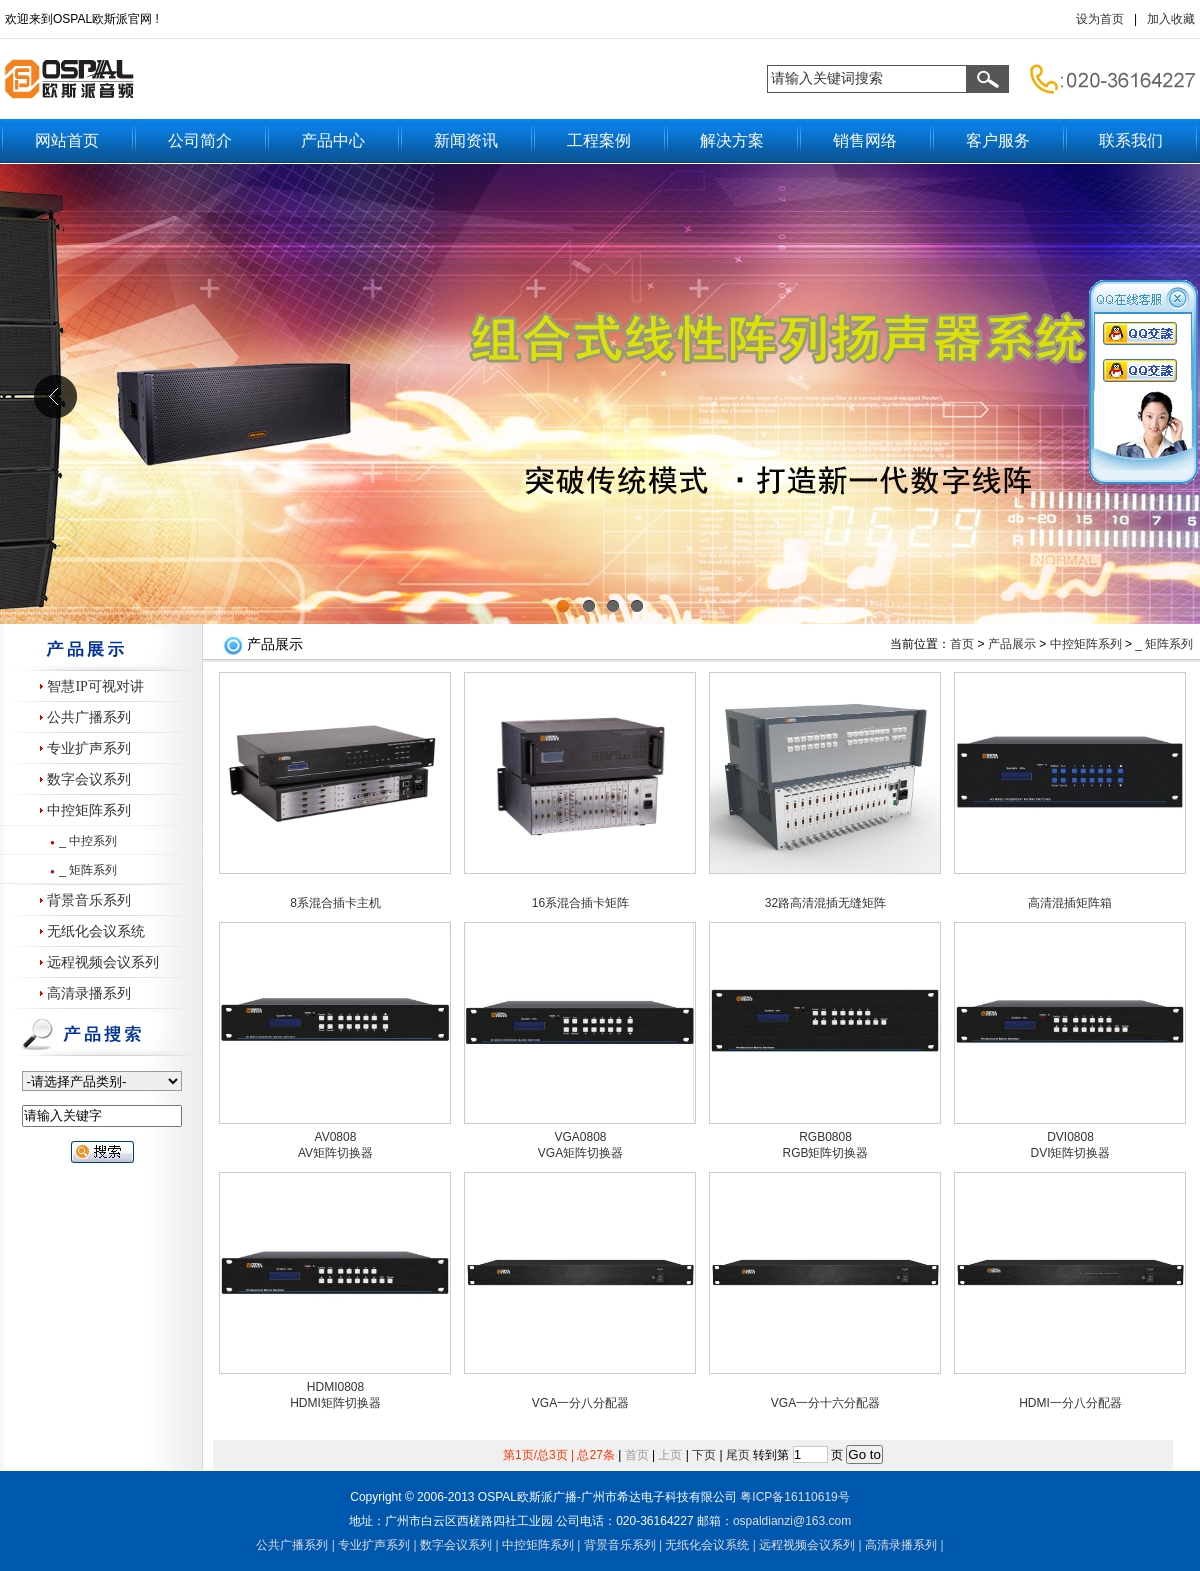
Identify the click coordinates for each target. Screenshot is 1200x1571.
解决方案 (732, 140)
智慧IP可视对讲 (95, 686)
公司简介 (200, 140)
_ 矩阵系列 (88, 870)
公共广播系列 (89, 717)
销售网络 (865, 140)
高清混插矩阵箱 (1070, 903)
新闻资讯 (466, 140)
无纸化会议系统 (96, 931)
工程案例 (599, 140)
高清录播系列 (89, 993)
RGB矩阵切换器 (825, 1153)
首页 (962, 644)
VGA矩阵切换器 (580, 1153)
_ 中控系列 (88, 841)
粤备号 (794, 1497)
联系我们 (1131, 140)
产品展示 (1012, 644)
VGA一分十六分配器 (825, 1403)
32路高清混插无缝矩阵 (825, 903)
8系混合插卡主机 (335, 903)
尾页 (738, 1455)
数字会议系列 (89, 779)
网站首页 (67, 140)
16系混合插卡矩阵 (580, 903)
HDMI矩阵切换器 (335, 1403)
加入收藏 (1171, 19)
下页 (704, 1455)
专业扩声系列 (89, 748)
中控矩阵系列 (89, 810)
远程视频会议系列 (103, 962)
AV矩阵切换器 (335, 1153)
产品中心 (333, 140)
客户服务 (998, 140)
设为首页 (1100, 19)
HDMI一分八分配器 (1070, 1403)
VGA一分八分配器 (580, 1403)
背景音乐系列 (89, 900)
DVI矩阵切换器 (1070, 1153)
